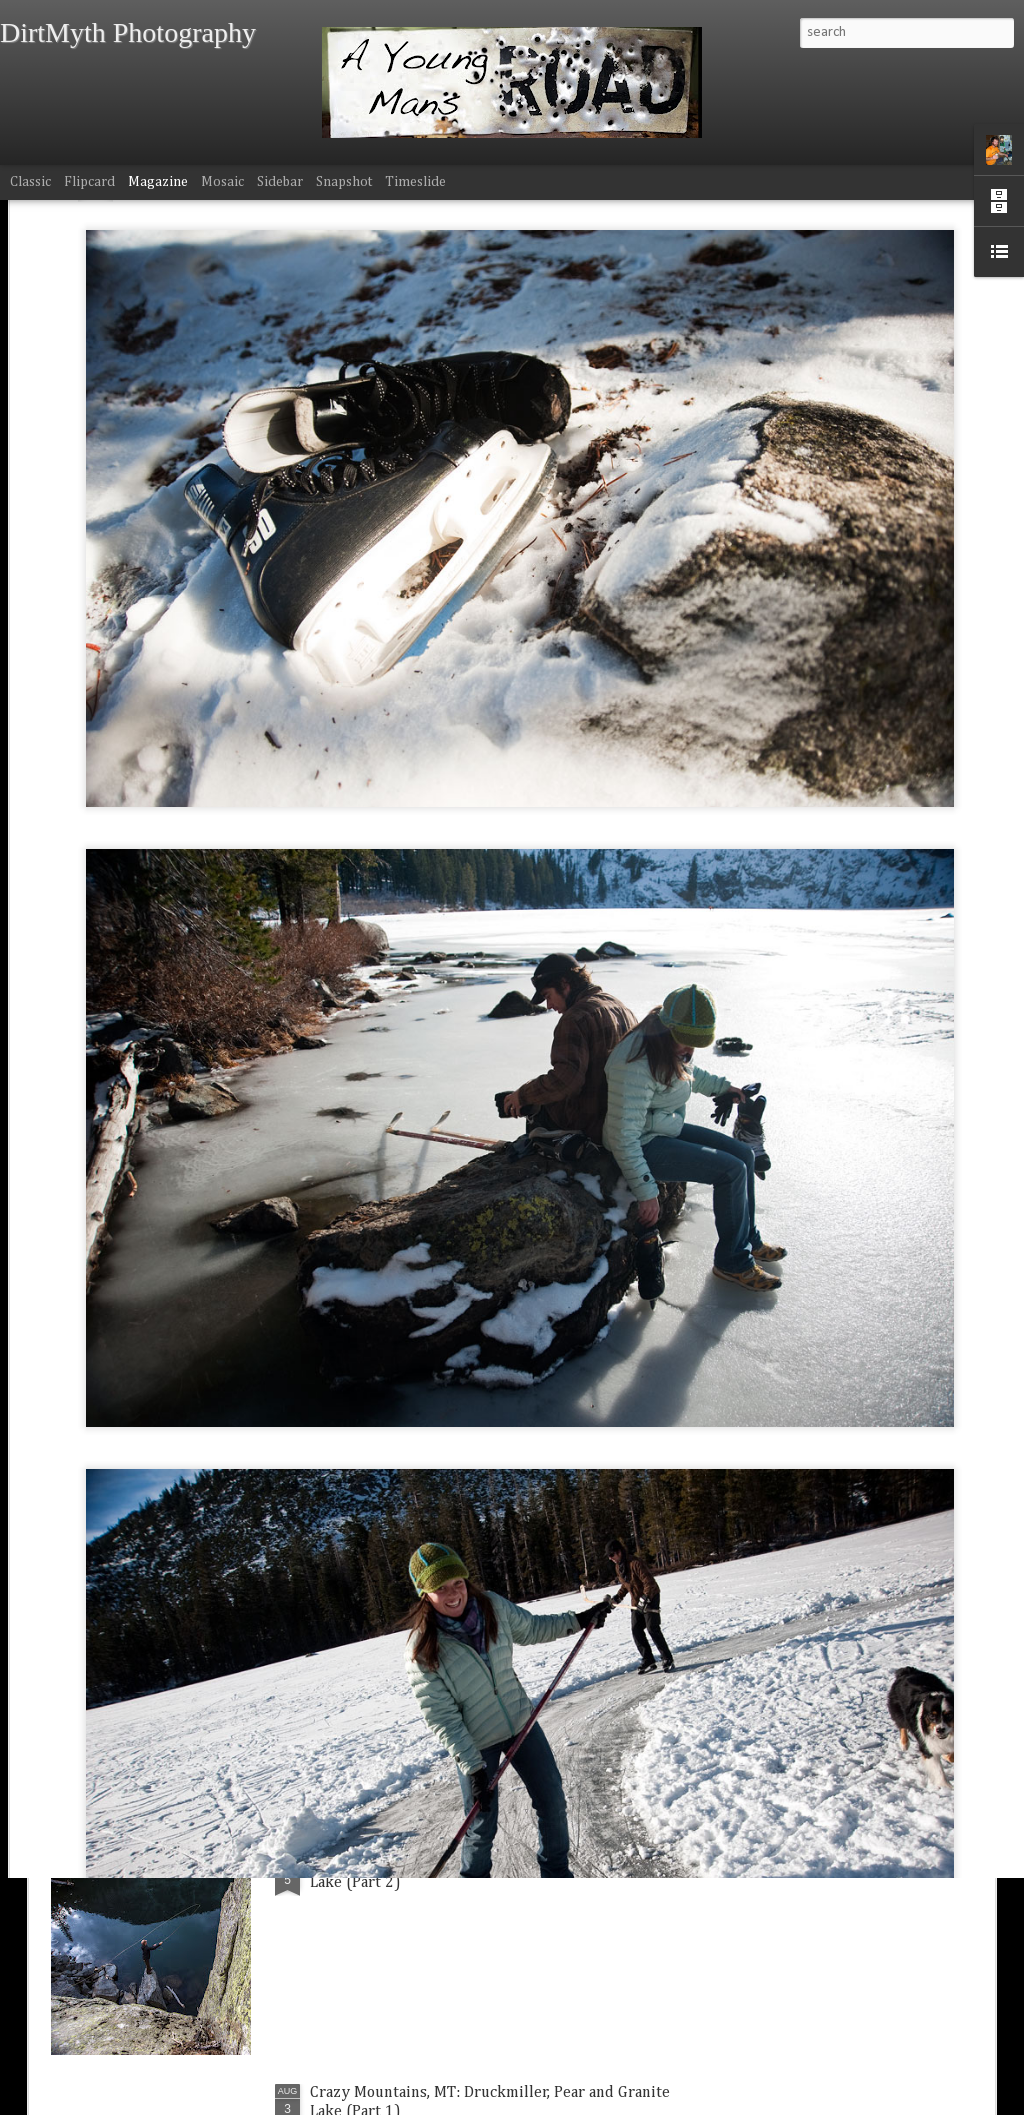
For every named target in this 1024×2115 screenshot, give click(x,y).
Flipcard (89, 182)
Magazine (158, 182)
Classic (30, 182)
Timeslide (415, 182)
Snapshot (344, 182)
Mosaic (222, 182)
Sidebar (280, 182)
